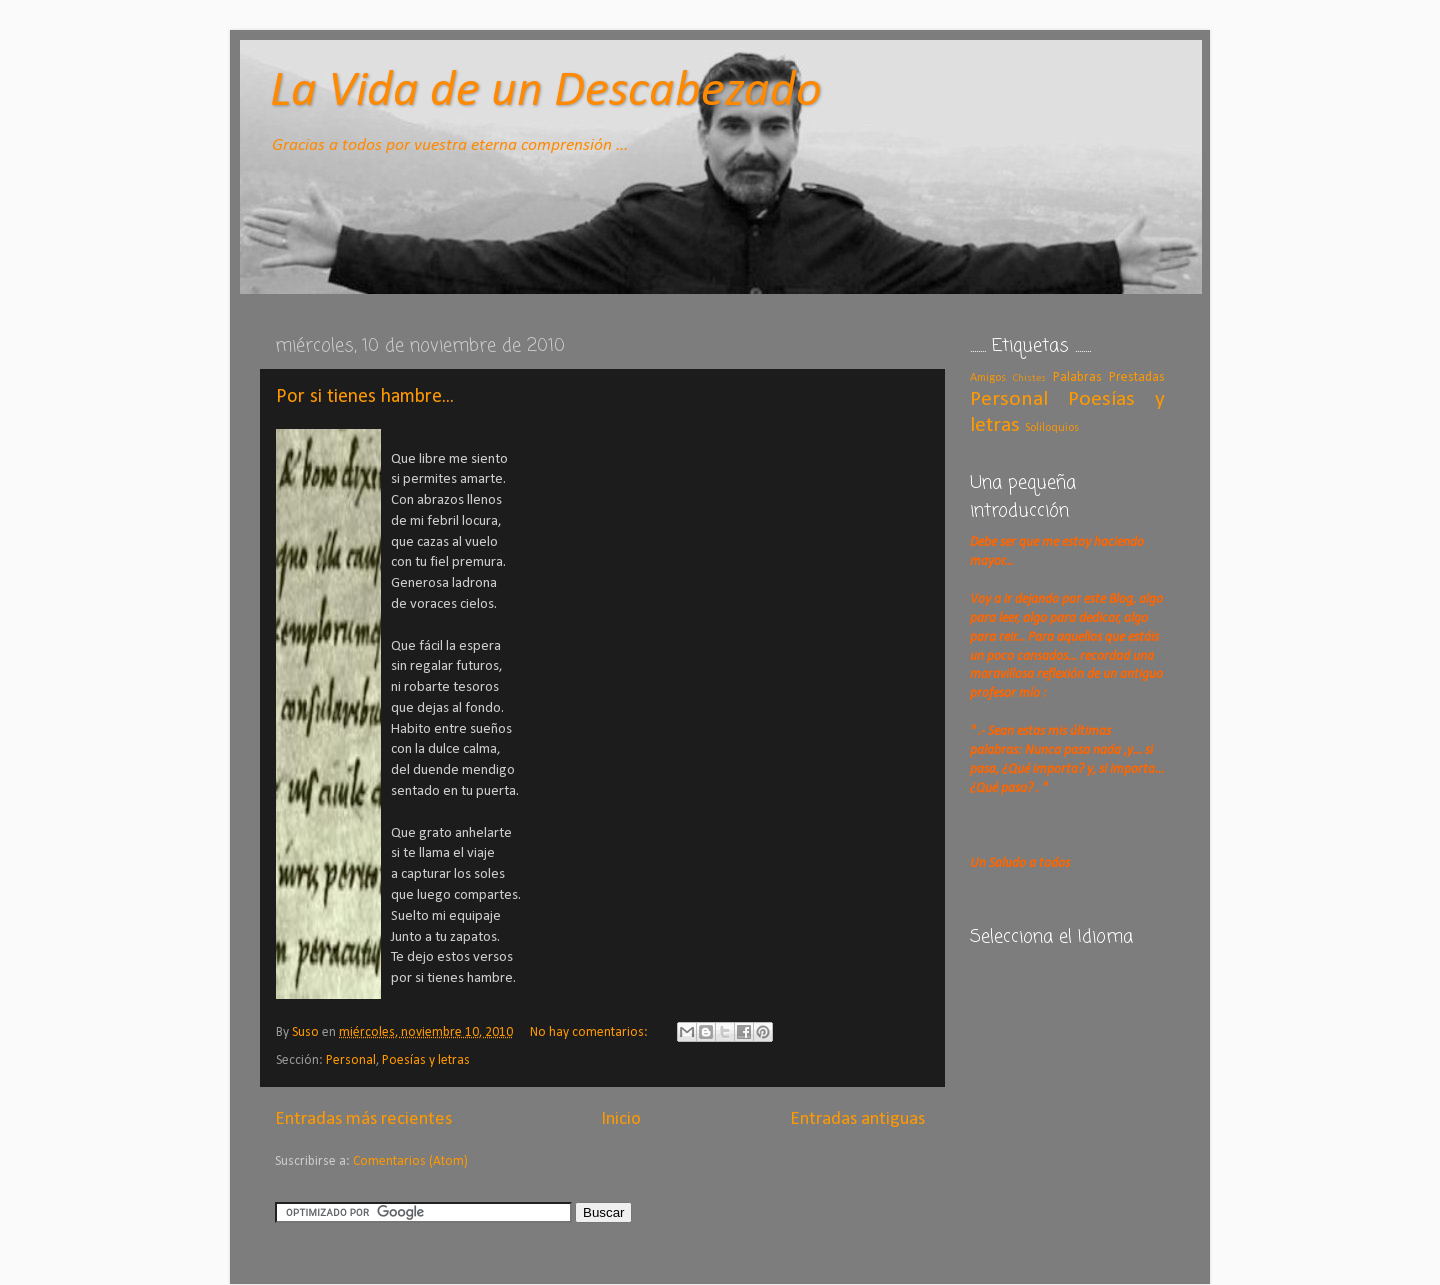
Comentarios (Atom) (410, 1161)
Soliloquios (1052, 428)
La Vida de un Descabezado (546, 92)
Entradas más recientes (363, 1119)
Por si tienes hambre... (365, 397)
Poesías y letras (426, 1060)
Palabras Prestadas (1109, 377)
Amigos (988, 378)
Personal (351, 1060)
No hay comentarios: (590, 1032)
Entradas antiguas (857, 1119)
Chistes (1029, 378)
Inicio (621, 1119)
